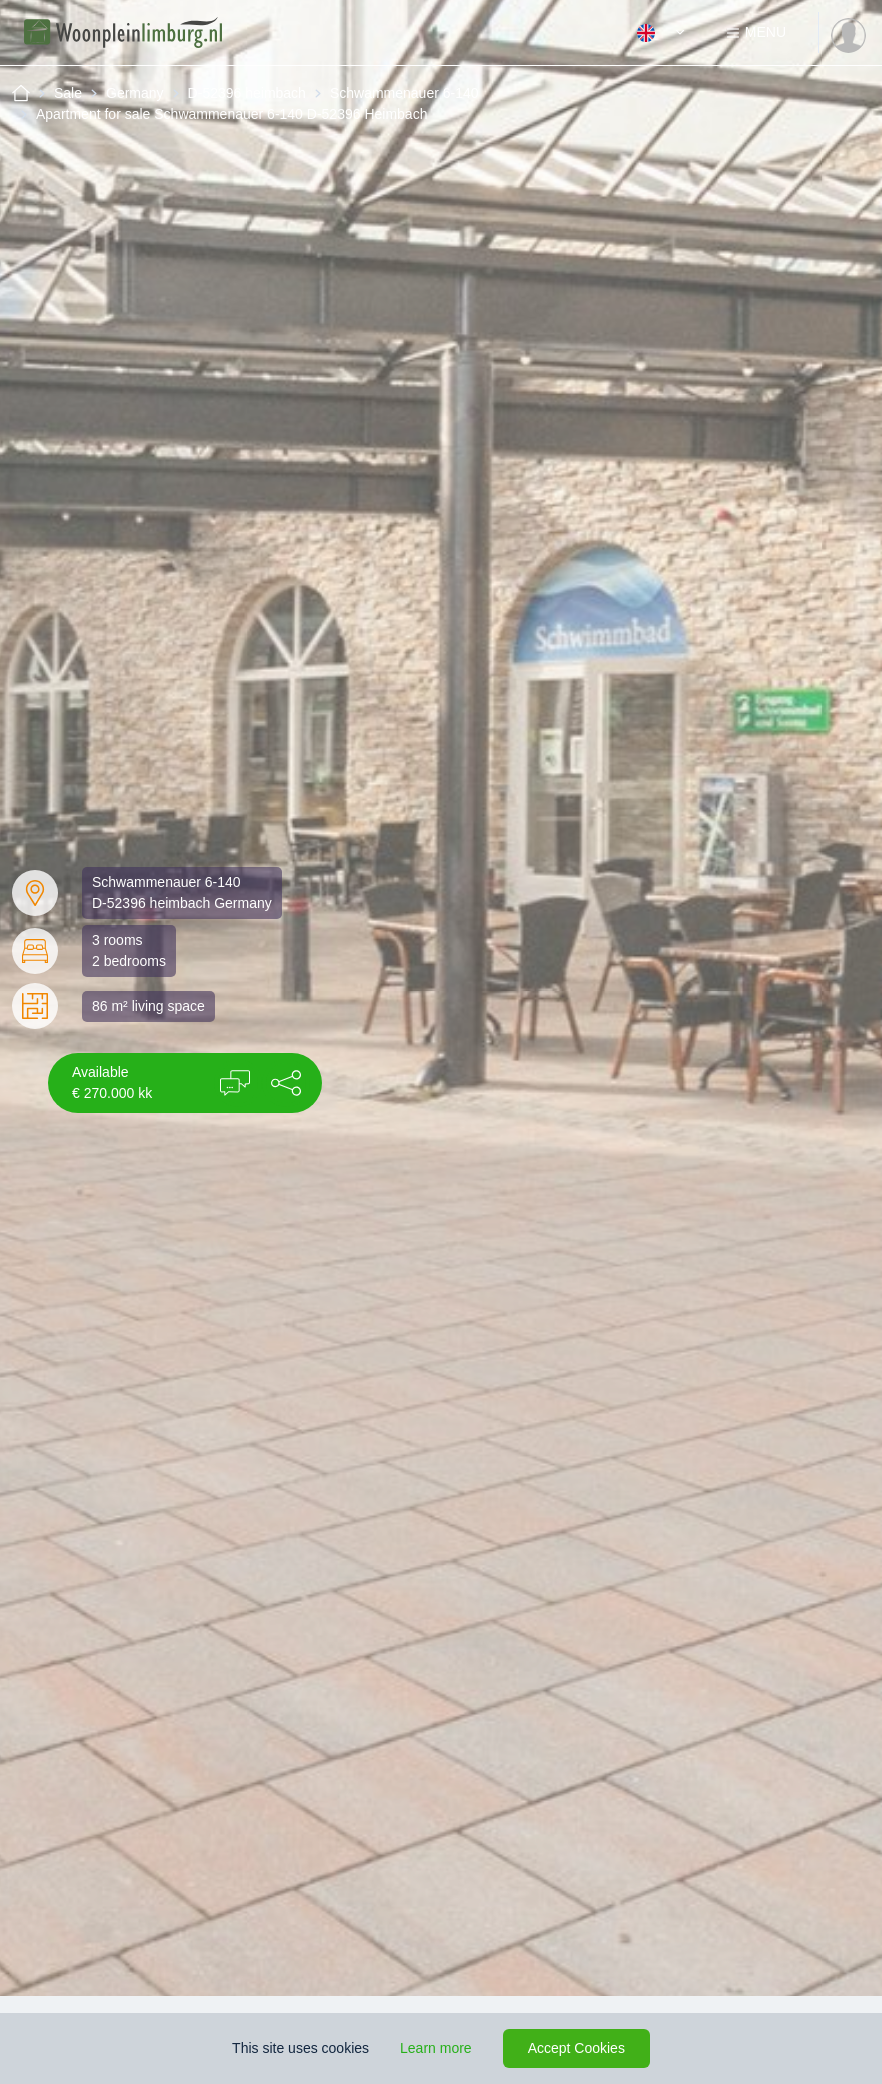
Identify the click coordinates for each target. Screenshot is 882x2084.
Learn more (436, 2048)
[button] (286, 1083)
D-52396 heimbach (247, 93)
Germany (135, 93)
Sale (68, 93)
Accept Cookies (576, 2048)
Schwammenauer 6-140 (404, 93)
